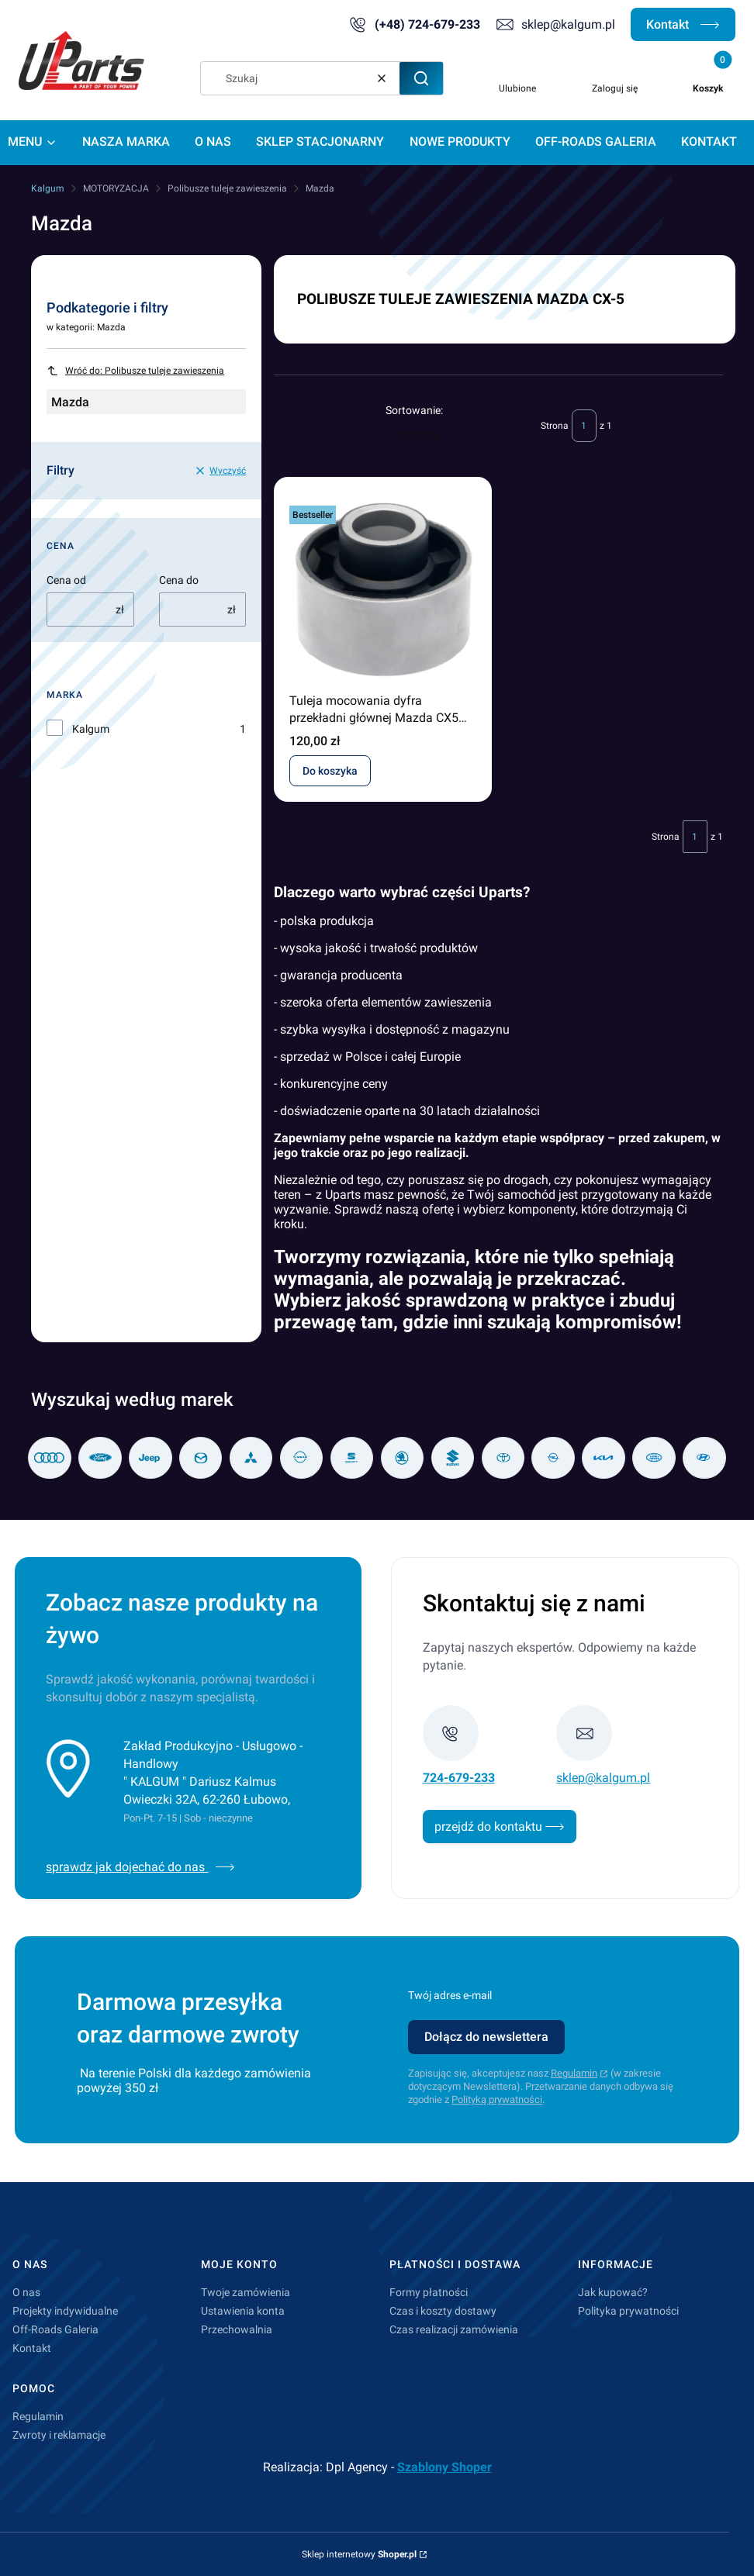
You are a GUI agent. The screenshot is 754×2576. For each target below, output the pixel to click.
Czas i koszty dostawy (442, 2311)
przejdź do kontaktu (499, 1826)
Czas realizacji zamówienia (453, 2329)
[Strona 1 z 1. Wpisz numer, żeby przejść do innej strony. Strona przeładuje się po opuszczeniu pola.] (584, 425)
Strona (555, 425)
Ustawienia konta (243, 2311)
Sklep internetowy (359, 2554)
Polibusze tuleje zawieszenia (227, 188)
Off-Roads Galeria (55, 2329)
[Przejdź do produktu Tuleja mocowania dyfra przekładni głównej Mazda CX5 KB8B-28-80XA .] (382, 589)
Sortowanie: (414, 410)
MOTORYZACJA (116, 188)
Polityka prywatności (628, 2311)
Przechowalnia (236, 2329)
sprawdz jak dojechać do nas (140, 1866)
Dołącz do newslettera (486, 2036)
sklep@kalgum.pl (568, 24)
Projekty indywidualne (65, 2311)
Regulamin (574, 2073)
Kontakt (683, 24)
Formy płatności (428, 2292)
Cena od (66, 580)
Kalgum (47, 188)
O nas (26, 2292)
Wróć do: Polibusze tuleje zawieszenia (135, 370)
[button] (421, 78)
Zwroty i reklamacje (58, 2435)
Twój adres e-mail (450, 1995)
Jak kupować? (613, 2292)
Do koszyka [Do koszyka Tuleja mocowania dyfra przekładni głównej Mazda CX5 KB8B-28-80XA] (330, 771)
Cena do (179, 580)
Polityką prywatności (496, 2099)
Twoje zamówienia (245, 2292)
